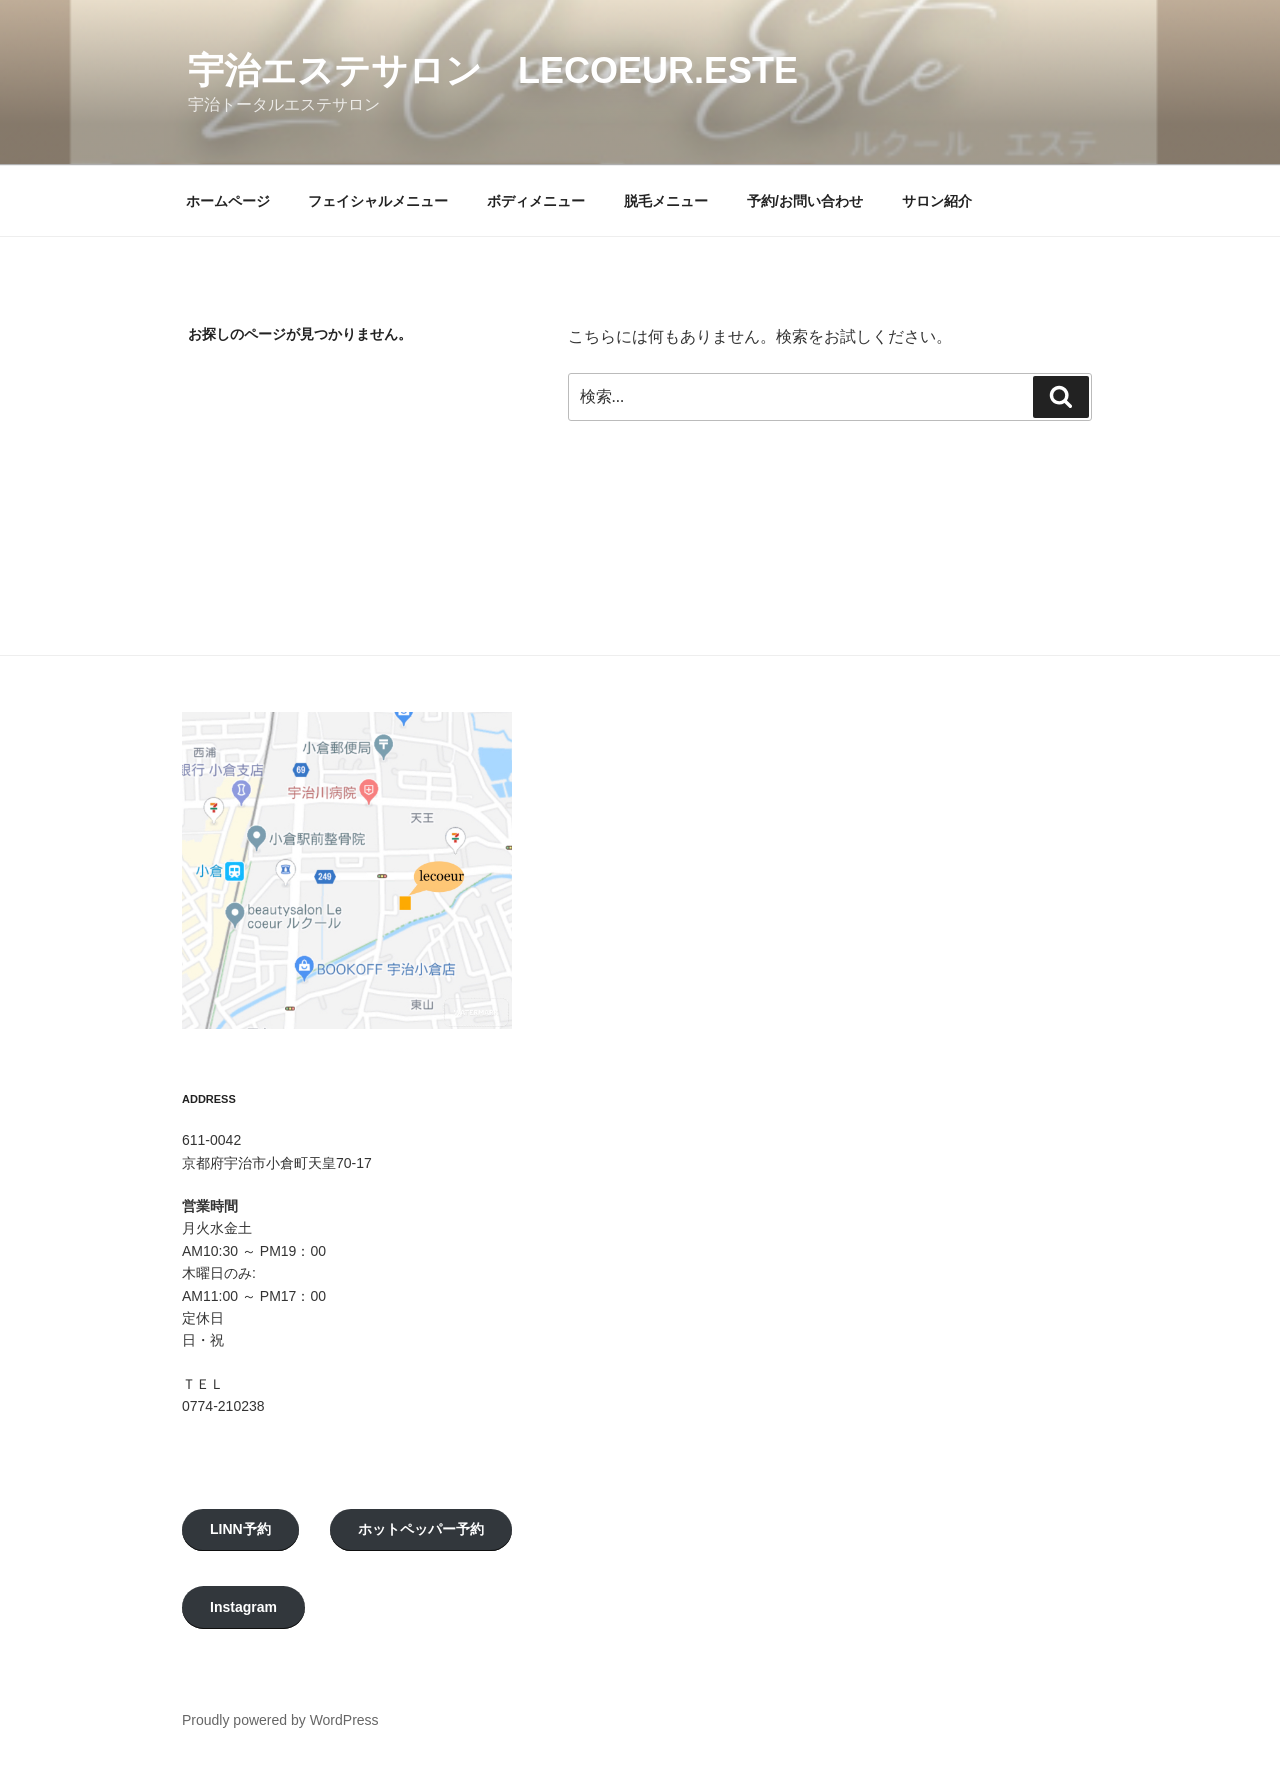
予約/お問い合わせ (805, 201)
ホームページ (228, 201)
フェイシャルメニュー (378, 201)
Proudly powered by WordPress (280, 1720)
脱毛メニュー (666, 201)
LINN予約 (240, 1529)
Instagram (243, 1607)
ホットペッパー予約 (421, 1529)
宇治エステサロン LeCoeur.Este (493, 70)
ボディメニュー (536, 201)
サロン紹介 (937, 201)
